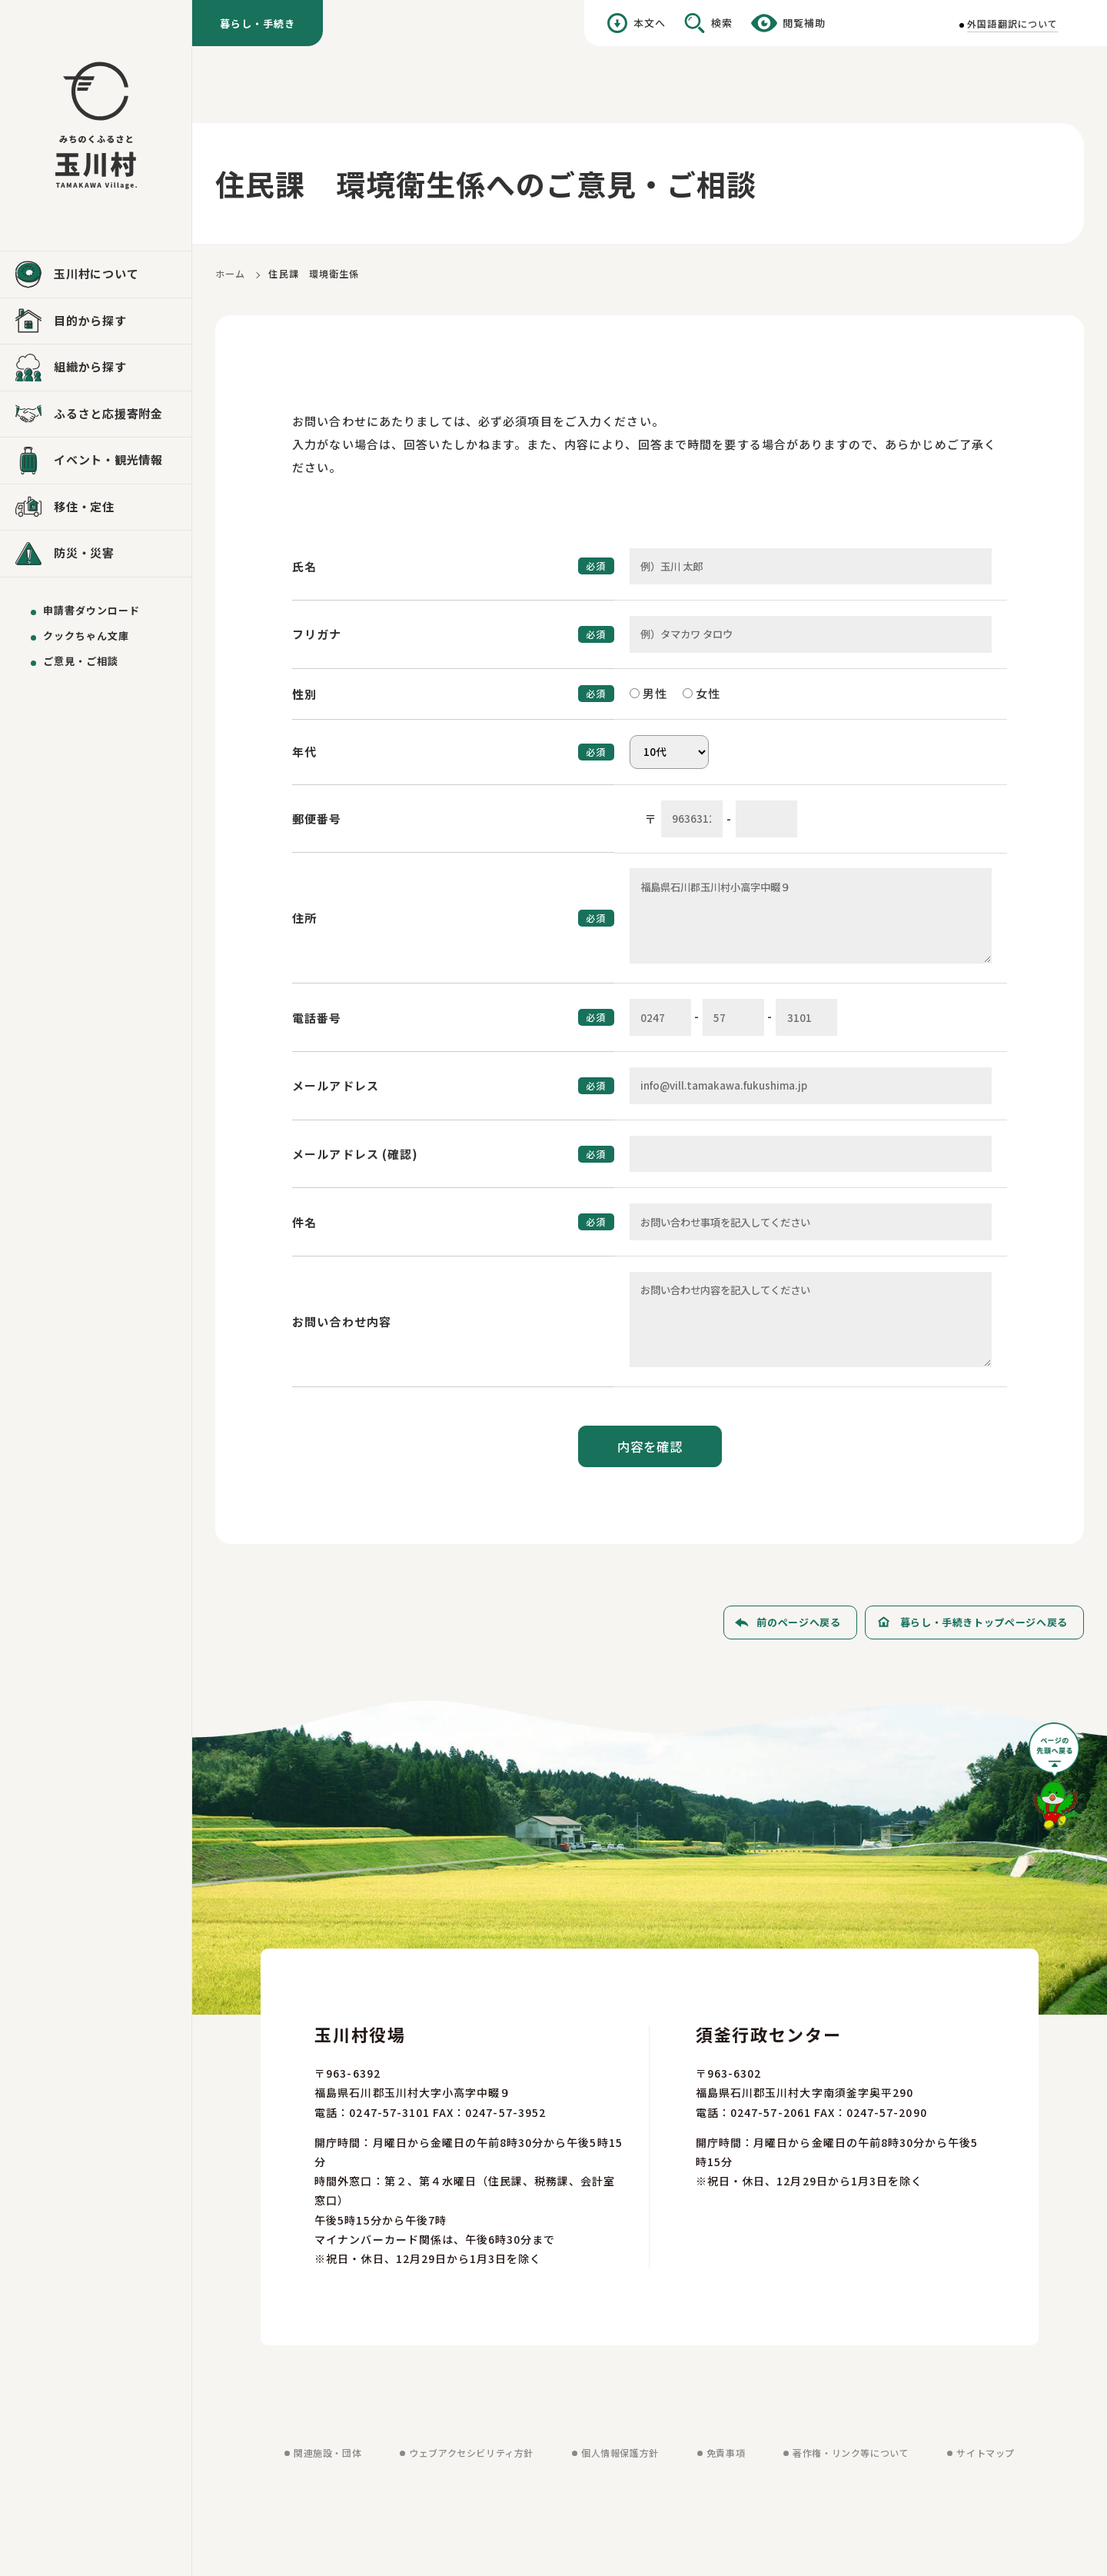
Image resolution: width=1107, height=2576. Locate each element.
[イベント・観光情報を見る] (95, 461)
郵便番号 (317, 818)
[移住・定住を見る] (95, 507)
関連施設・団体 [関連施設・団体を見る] (327, 2452)
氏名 (304, 566)
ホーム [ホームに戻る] (230, 273)
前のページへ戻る (798, 1622)
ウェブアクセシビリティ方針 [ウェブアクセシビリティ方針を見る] (471, 2452)
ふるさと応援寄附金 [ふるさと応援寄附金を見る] (108, 413)
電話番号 (317, 1018)
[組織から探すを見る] (95, 367)
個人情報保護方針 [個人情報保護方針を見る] (620, 2452)
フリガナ (317, 634)
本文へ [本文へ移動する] (649, 22)
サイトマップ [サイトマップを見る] (985, 2452)
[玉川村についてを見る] (95, 274)
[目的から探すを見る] (95, 321)
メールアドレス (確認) (355, 1154)
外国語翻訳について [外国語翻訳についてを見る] (1012, 23)
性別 (304, 694)
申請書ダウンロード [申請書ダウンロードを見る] (91, 610)
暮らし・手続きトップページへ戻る (984, 1622)
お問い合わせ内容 (341, 1321)
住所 (304, 918)
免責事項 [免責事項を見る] (725, 2452)
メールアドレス (335, 1085)
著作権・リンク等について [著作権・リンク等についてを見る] (851, 2452)
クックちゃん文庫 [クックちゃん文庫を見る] (86, 635)
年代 (304, 752)
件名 (304, 1222)
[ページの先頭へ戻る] (1056, 1781)
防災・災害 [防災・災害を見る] (84, 552)
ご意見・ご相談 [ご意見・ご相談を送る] (80, 661)
